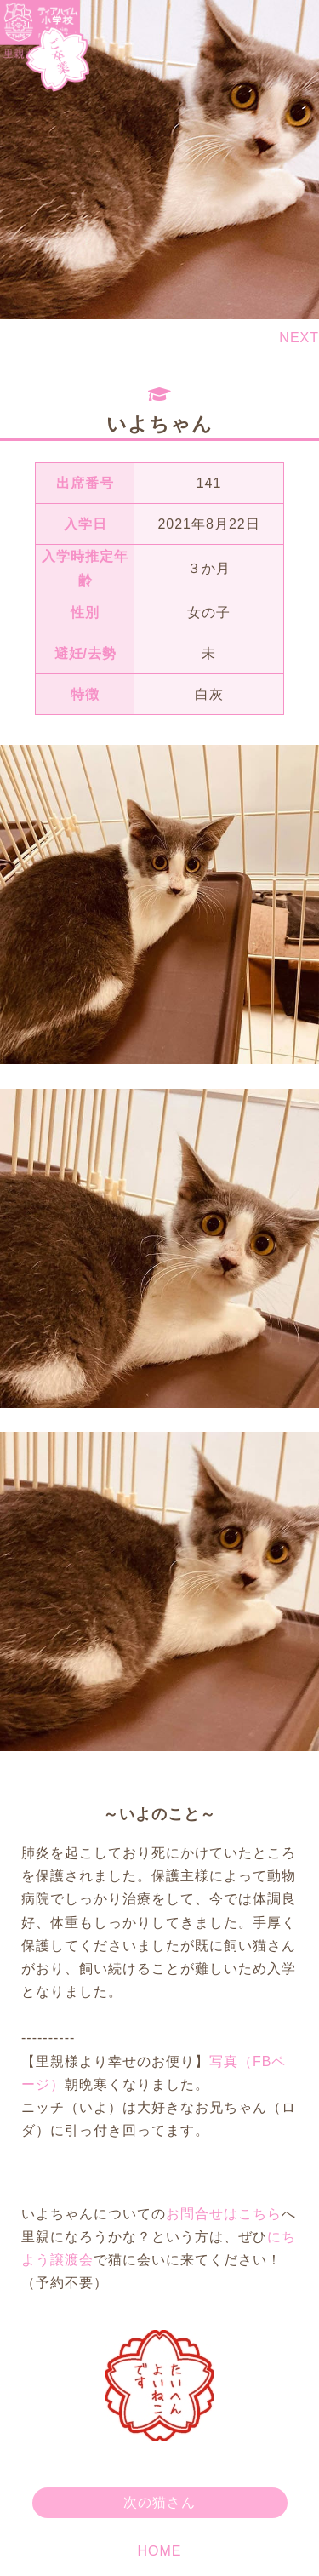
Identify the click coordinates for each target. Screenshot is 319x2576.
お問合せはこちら (224, 2214)
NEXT (299, 337)
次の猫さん (159, 2502)
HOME (160, 2551)
